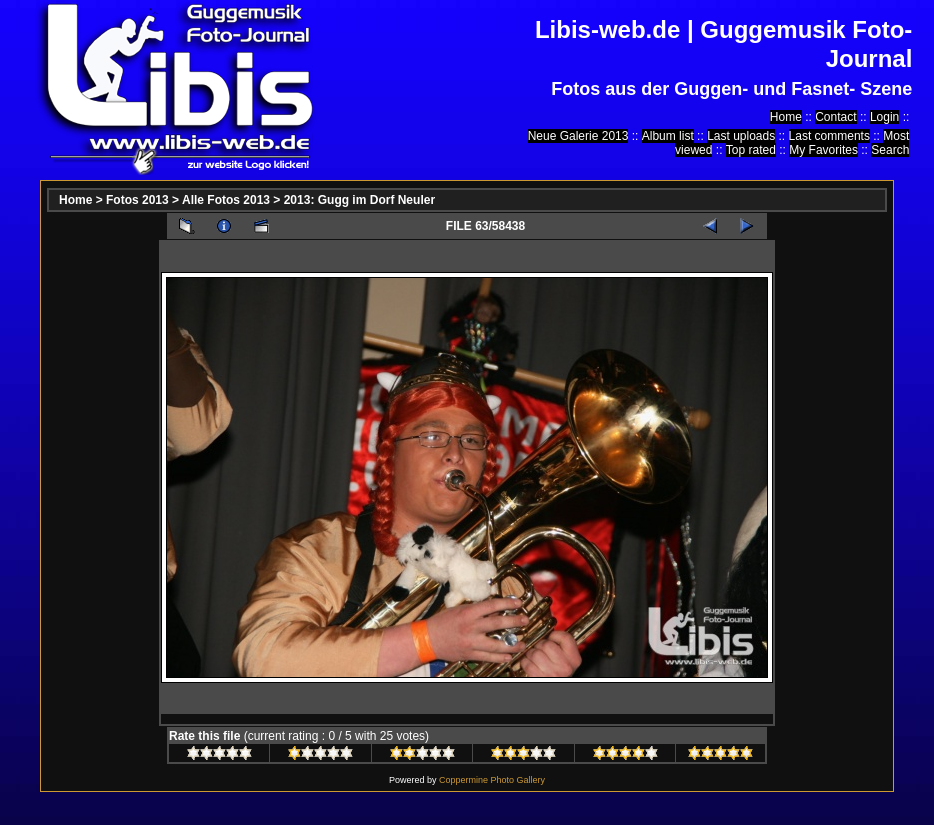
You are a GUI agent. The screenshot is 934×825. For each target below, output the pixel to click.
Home (786, 117)
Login (884, 117)
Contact (835, 117)
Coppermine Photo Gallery (492, 780)
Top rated (751, 150)
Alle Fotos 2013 (226, 200)
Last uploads (741, 136)
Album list (668, 136)
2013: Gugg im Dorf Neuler (359, 200)
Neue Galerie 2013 (578, 136)
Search (890, 150)
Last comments (829, 136)
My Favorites (823, 150)
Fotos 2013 (137, 200)
